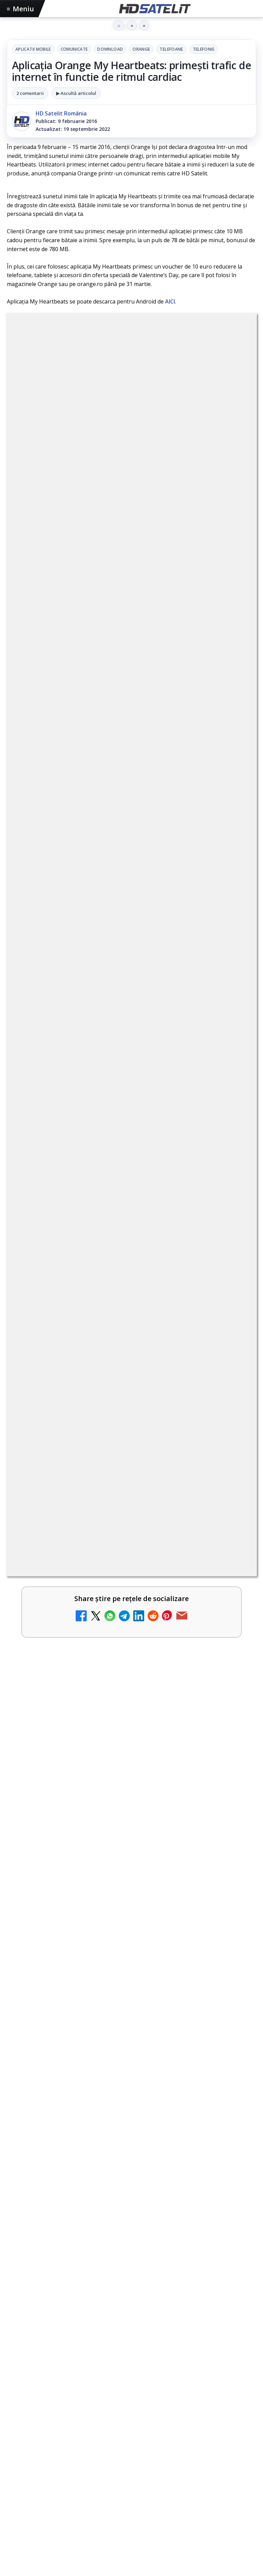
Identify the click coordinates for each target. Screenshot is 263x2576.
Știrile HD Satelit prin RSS (131, 2374)
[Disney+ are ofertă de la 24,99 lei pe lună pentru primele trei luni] (232, 950)
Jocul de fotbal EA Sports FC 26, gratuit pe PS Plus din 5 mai (110, 1415)
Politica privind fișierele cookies (131, 2485)
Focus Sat (66, 2420)
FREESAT (37, 2420)
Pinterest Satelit (131, 2353)
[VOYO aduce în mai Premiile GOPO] (131, 1654)
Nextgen (97, 2420)
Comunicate (74, 49)
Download (110, 49)
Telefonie (203, 49)
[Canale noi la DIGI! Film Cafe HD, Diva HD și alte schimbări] (232, 1164)
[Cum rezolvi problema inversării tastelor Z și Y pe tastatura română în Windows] (232, 1274)
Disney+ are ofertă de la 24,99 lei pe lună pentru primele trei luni (114, 938)
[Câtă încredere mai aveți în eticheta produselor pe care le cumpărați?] (232, 1054)
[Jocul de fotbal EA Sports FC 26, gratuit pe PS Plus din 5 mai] (131, 1492)
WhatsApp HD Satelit (131, 2270)
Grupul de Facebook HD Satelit (131, 2249)
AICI (170, 301)
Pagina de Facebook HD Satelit (131, 2228)
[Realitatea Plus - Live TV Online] (232, 1329)
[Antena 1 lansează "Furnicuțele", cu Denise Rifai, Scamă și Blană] (232, 1109)
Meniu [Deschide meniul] (20, 8)
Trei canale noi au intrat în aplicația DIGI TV (96, 825)
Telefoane (171, 49)
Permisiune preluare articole (131, 2463)
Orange (141, 49)
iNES (206, 2420)
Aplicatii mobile (33, 49)
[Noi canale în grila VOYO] (232, 895)
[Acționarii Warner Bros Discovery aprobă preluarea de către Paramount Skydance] (232, 1219)
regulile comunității (120, 636)
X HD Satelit (131, 2332)
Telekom (151, 2420)
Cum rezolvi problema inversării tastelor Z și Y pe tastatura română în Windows (119, 1262)
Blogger (186, 2519)
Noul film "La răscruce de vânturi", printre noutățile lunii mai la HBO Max (124, 1740)
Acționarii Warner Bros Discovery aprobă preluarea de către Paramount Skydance (119, 1207)
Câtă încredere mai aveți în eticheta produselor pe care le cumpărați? (116, 1043)
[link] (131, 840)
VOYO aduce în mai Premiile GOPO (69, 1576)
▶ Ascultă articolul (76, 93)
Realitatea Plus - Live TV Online (77, 1314)
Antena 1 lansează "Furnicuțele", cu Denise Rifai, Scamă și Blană (117, 1097)
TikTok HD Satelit (132, 2311)
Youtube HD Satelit (131, 2290)
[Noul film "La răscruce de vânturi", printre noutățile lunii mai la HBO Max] (131, 1822)
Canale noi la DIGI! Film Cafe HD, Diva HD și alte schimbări (117, 1149)
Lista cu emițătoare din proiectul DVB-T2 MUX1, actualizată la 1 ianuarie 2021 (139, 993)
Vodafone (181, 2420)
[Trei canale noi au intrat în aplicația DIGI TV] (232, 840)
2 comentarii (30, 93)
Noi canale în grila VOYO (66, 880)
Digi (16, 2420)
